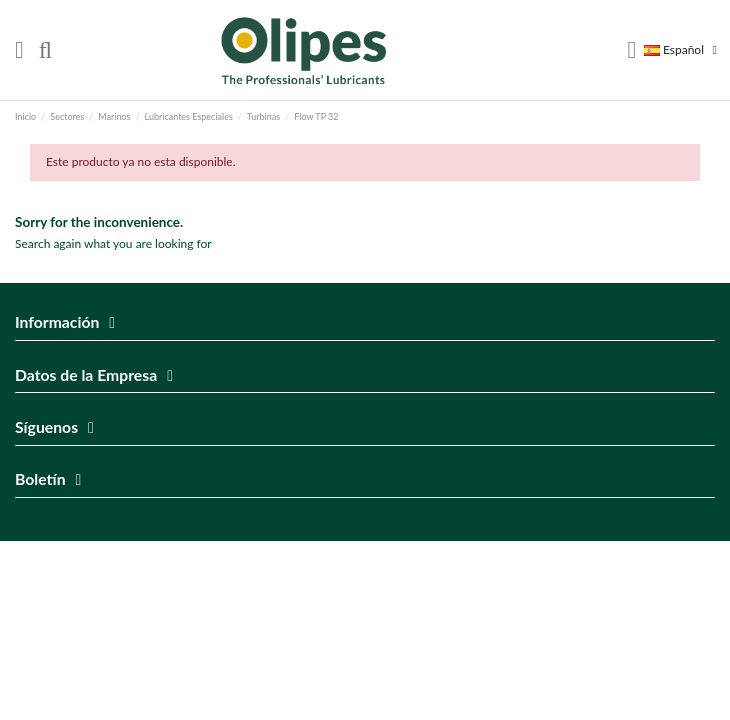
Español (683, 49)
